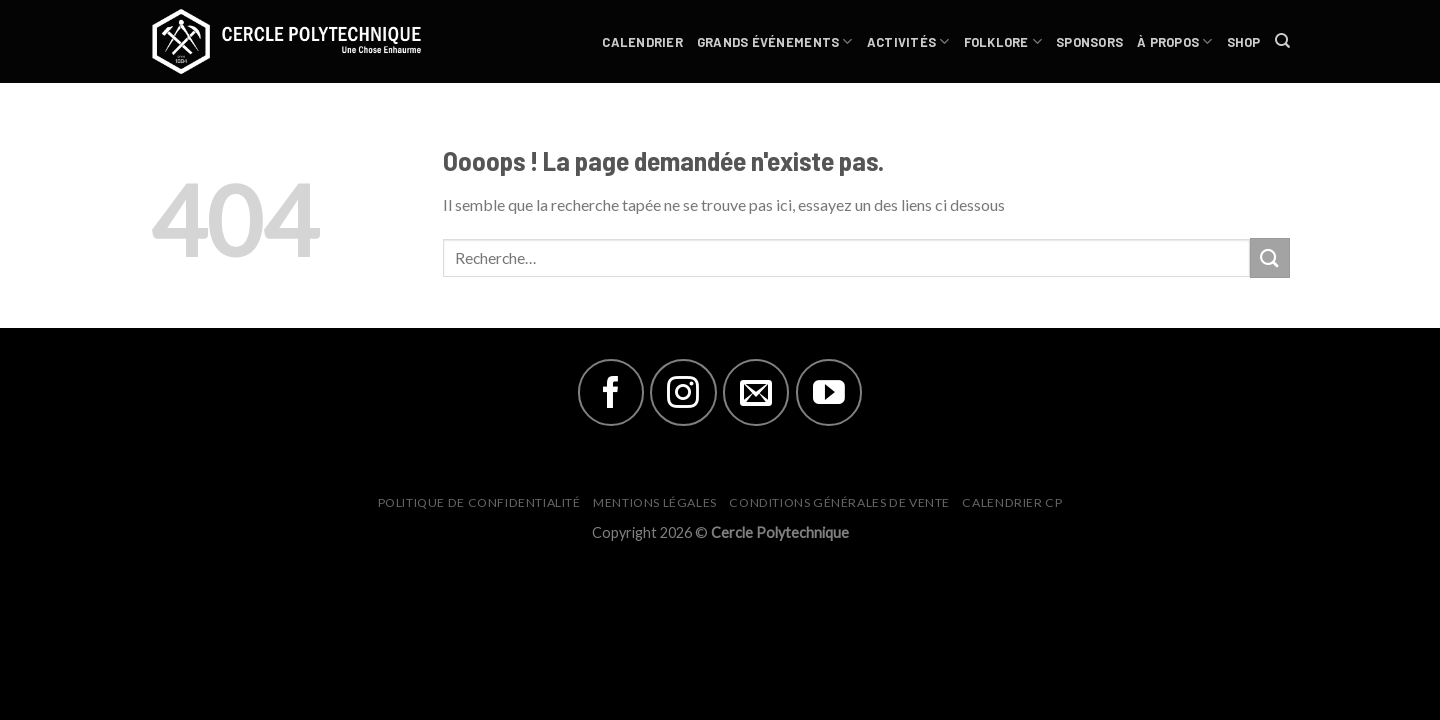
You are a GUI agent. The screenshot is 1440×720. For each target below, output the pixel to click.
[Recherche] (1282, 41)
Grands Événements (775, 41)
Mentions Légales (655, 502)
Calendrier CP (1012, 502)
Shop (1244, 42)
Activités (908, 41)
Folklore (1003, 41)
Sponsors (1089, 42)
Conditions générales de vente (839, 502)
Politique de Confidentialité (479, 502)
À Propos (1175, 41)
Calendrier (642, 42)
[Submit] (1270, 257)
